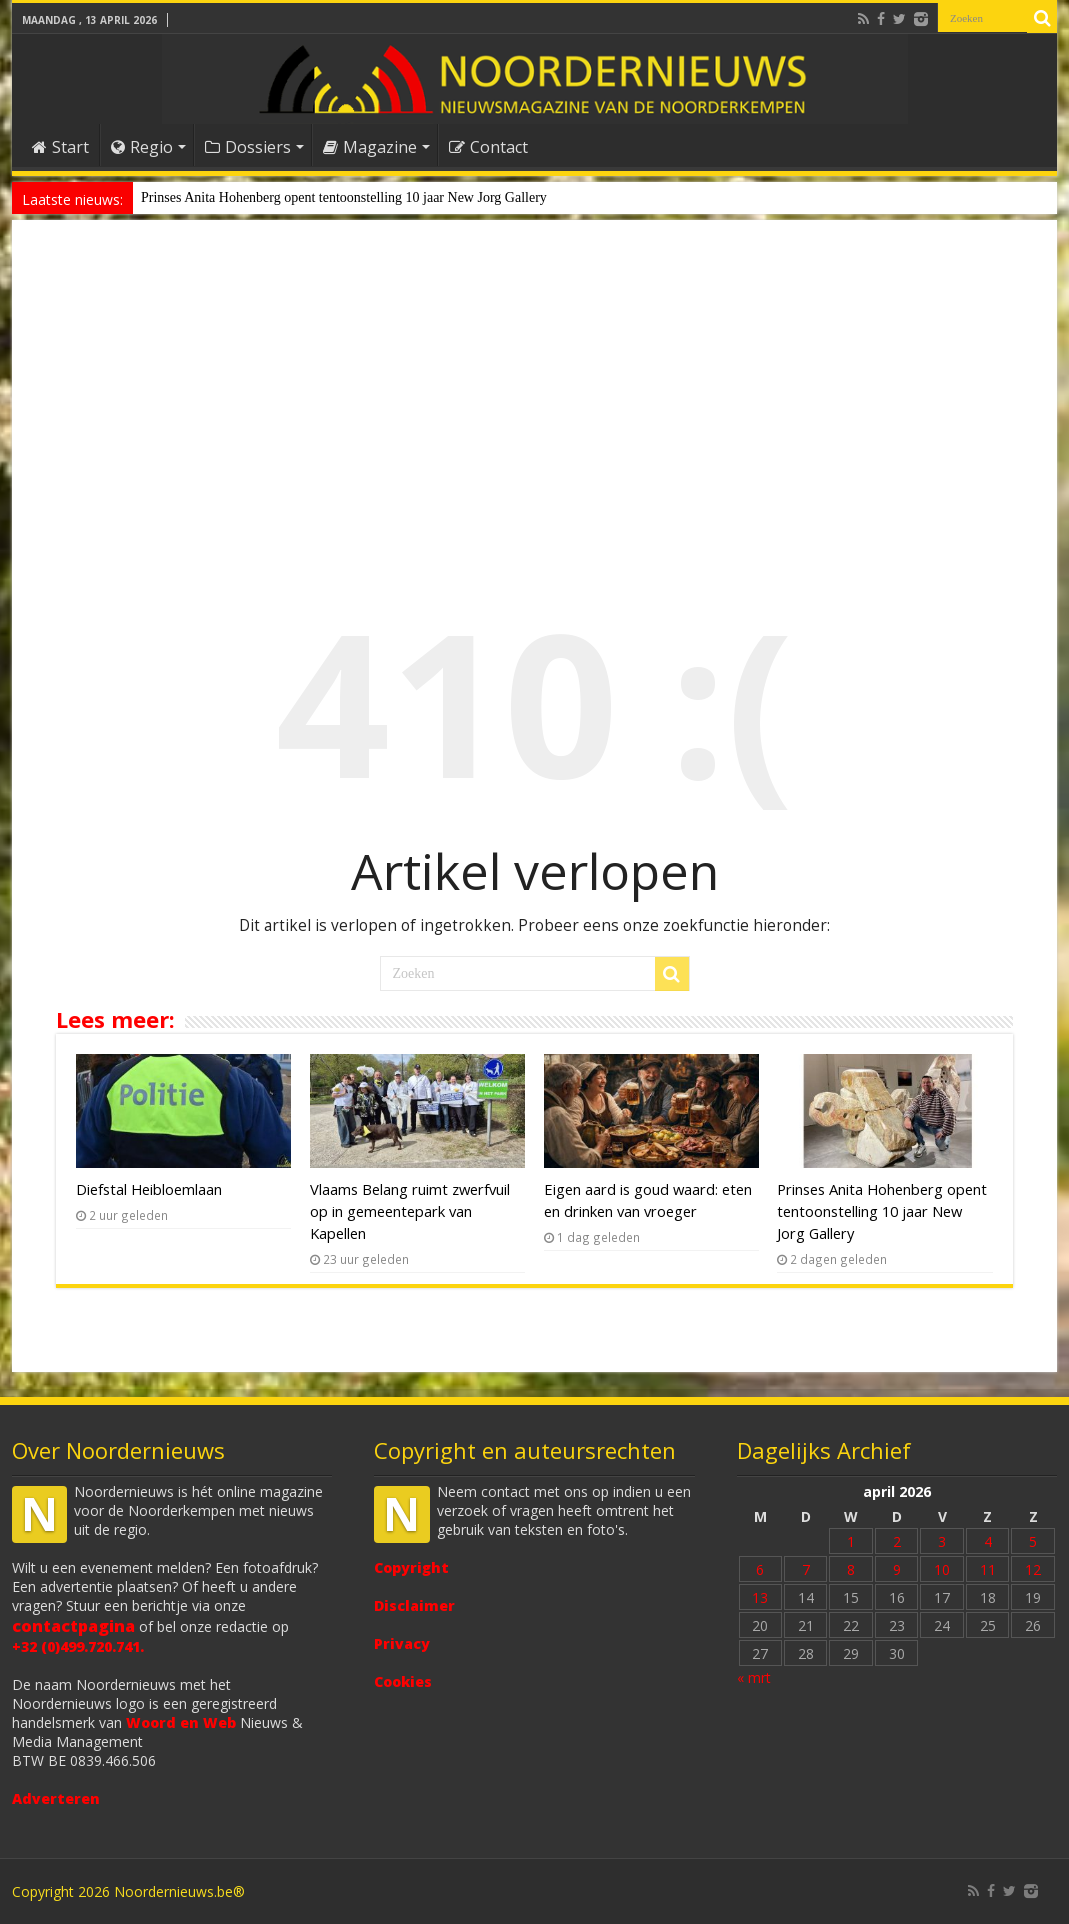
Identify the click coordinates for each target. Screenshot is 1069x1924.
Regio (142, 147)
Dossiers (248, 147)
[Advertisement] (534, 394)
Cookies (403, 1681)
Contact (488, 147)
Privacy (402, 1643)
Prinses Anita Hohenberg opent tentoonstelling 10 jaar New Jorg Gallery (344, 197)
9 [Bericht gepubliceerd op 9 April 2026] (897, 1569)
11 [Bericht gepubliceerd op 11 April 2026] (988, 1569)
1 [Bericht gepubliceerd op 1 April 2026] (851, 1541)
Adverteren (56, 1798)
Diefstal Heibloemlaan (149, 1189)
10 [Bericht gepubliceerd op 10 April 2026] (942, 1569)
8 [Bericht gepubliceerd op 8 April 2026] (851, 1569)
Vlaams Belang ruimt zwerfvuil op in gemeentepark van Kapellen (410, 1211)
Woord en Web (181, 1722)
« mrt (754, 1677)
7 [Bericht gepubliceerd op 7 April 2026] (806, 1569)
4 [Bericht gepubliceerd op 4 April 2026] (988, 1541)
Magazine (370, 147)
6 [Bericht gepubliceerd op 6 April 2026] (760, 1569)
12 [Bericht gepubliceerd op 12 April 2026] (1033, 1569)
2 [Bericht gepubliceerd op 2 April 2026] (897, 1541)
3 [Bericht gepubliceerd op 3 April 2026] (942, 1541)
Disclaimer (414, 1605)
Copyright (411, 1567)
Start (60, 147)
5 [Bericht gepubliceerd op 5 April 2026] (1033, 1541)
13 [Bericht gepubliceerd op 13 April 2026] (760, 1597)
